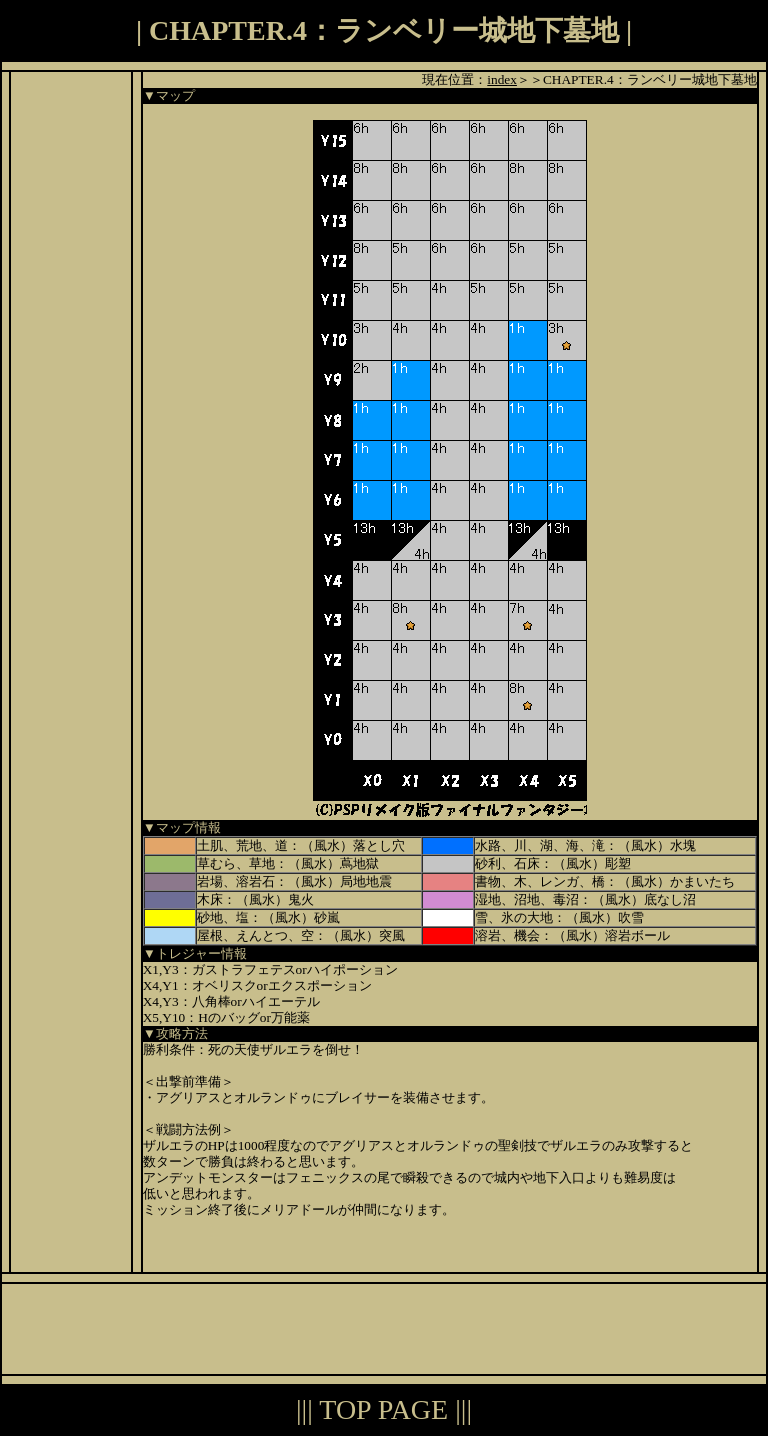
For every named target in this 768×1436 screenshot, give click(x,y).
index (502, 79)
